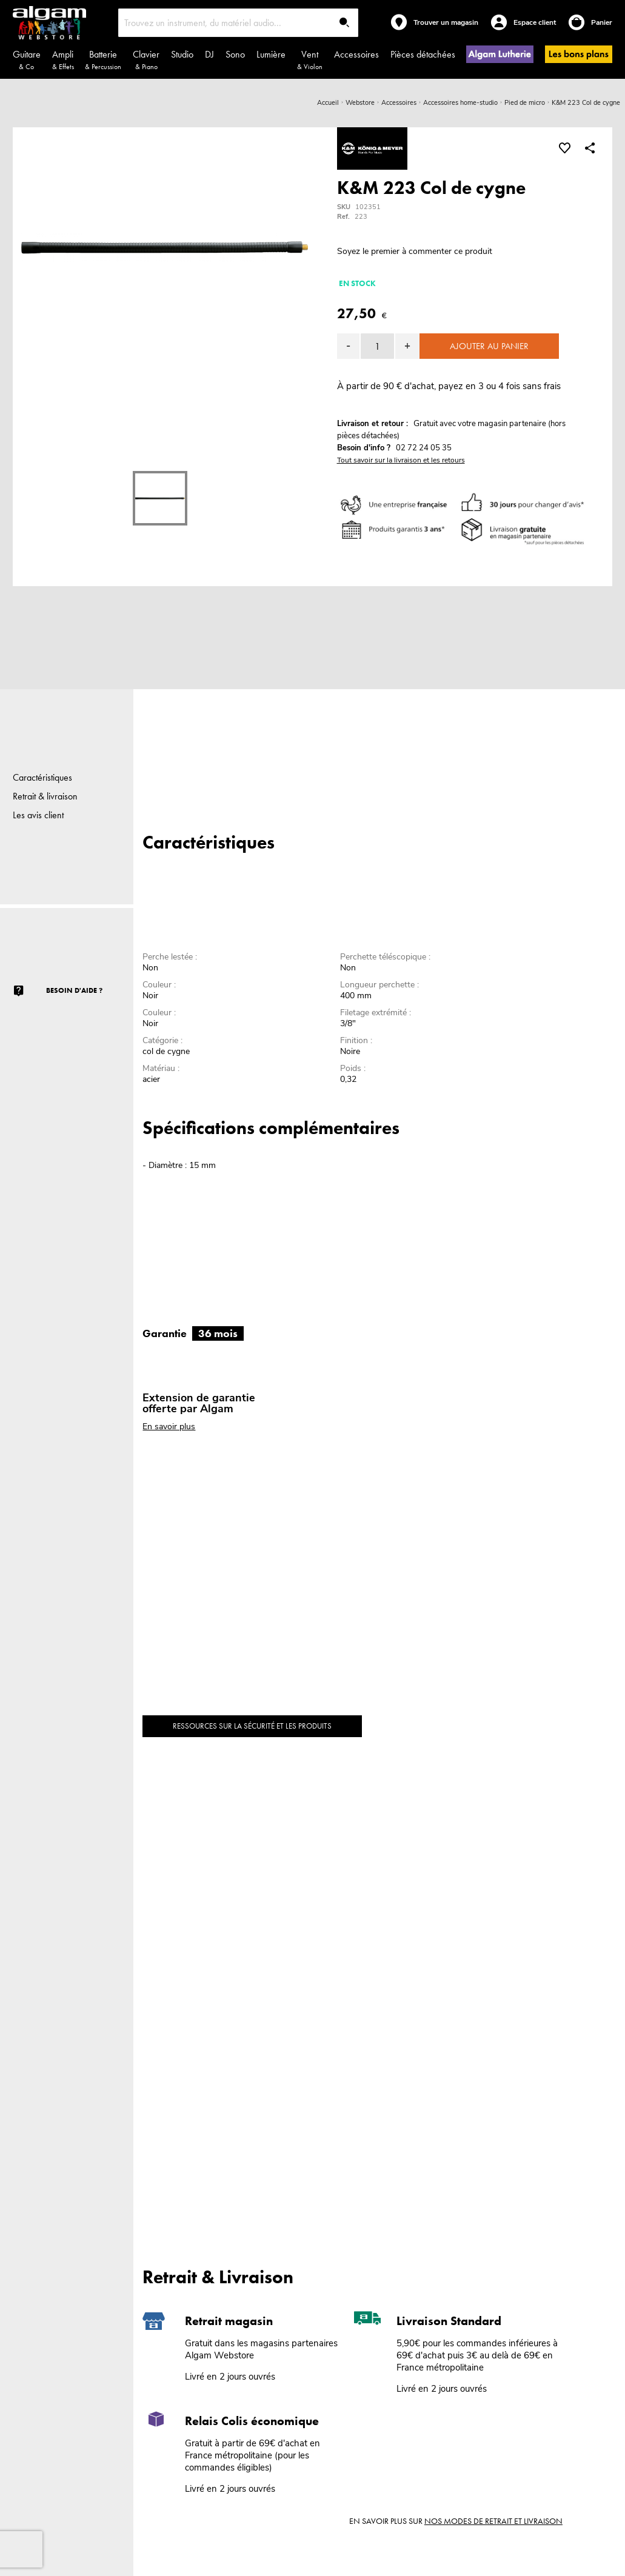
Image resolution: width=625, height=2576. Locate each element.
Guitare (27, 60)
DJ (209, 54)
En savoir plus (168, 1426)
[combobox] (238, 22)
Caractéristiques (42, 777)
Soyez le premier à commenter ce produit (414, 251)
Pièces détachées (422, 54)
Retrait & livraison (45, 796)
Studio (182, 54)
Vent (310, 60)
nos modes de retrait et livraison (493, 2520)
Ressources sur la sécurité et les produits (252, 1726)
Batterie (103, 60)
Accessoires (356, 54)
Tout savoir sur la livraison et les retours (401, 460)
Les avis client (38, 815)
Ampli (63, 60)
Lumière (271, 54)
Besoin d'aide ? (74, 990)
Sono (235, 54)
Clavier (146, 60)
